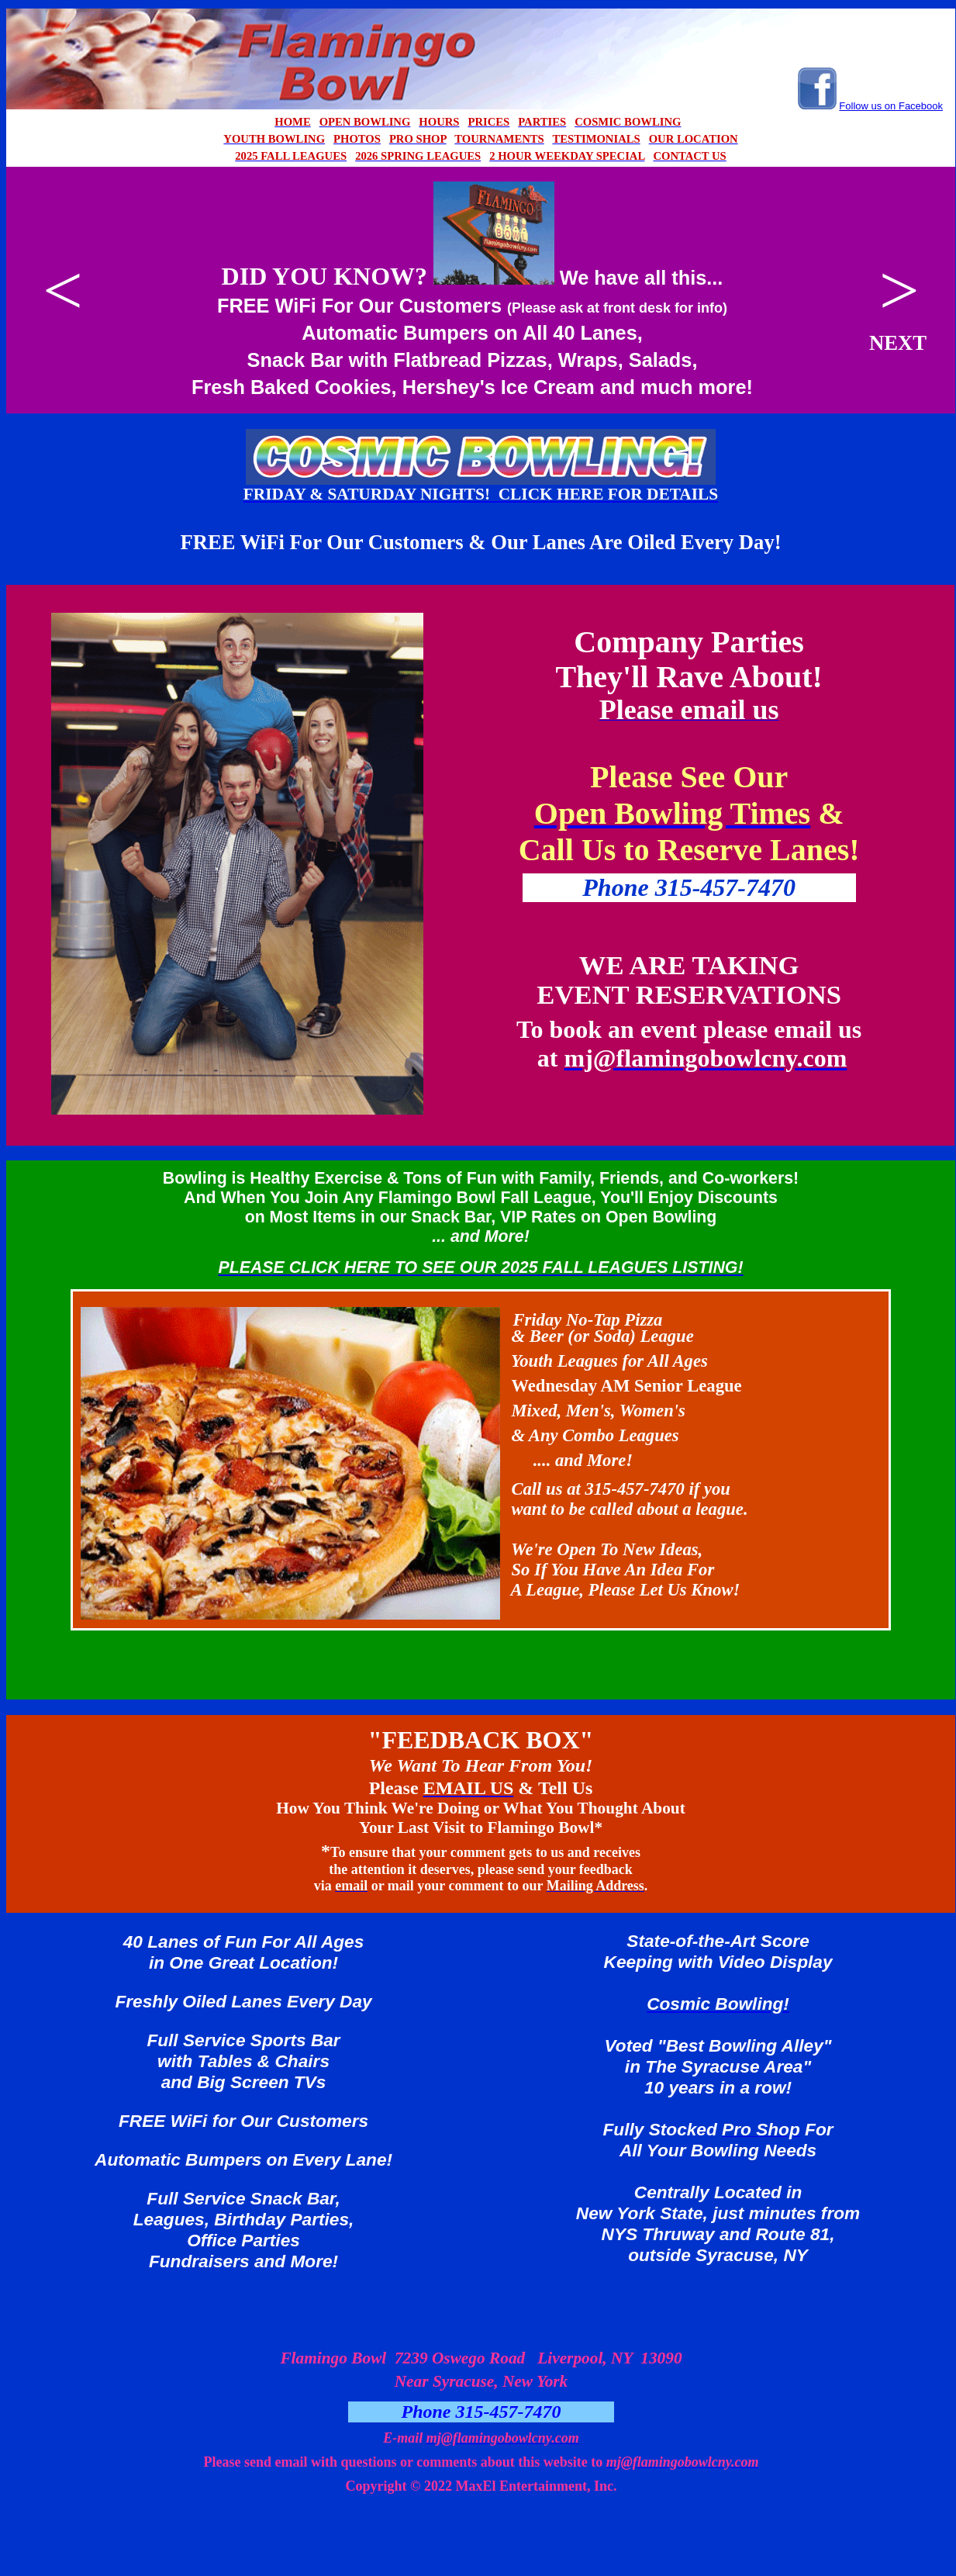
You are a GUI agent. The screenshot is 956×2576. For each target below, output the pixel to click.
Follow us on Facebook (891, 106)
